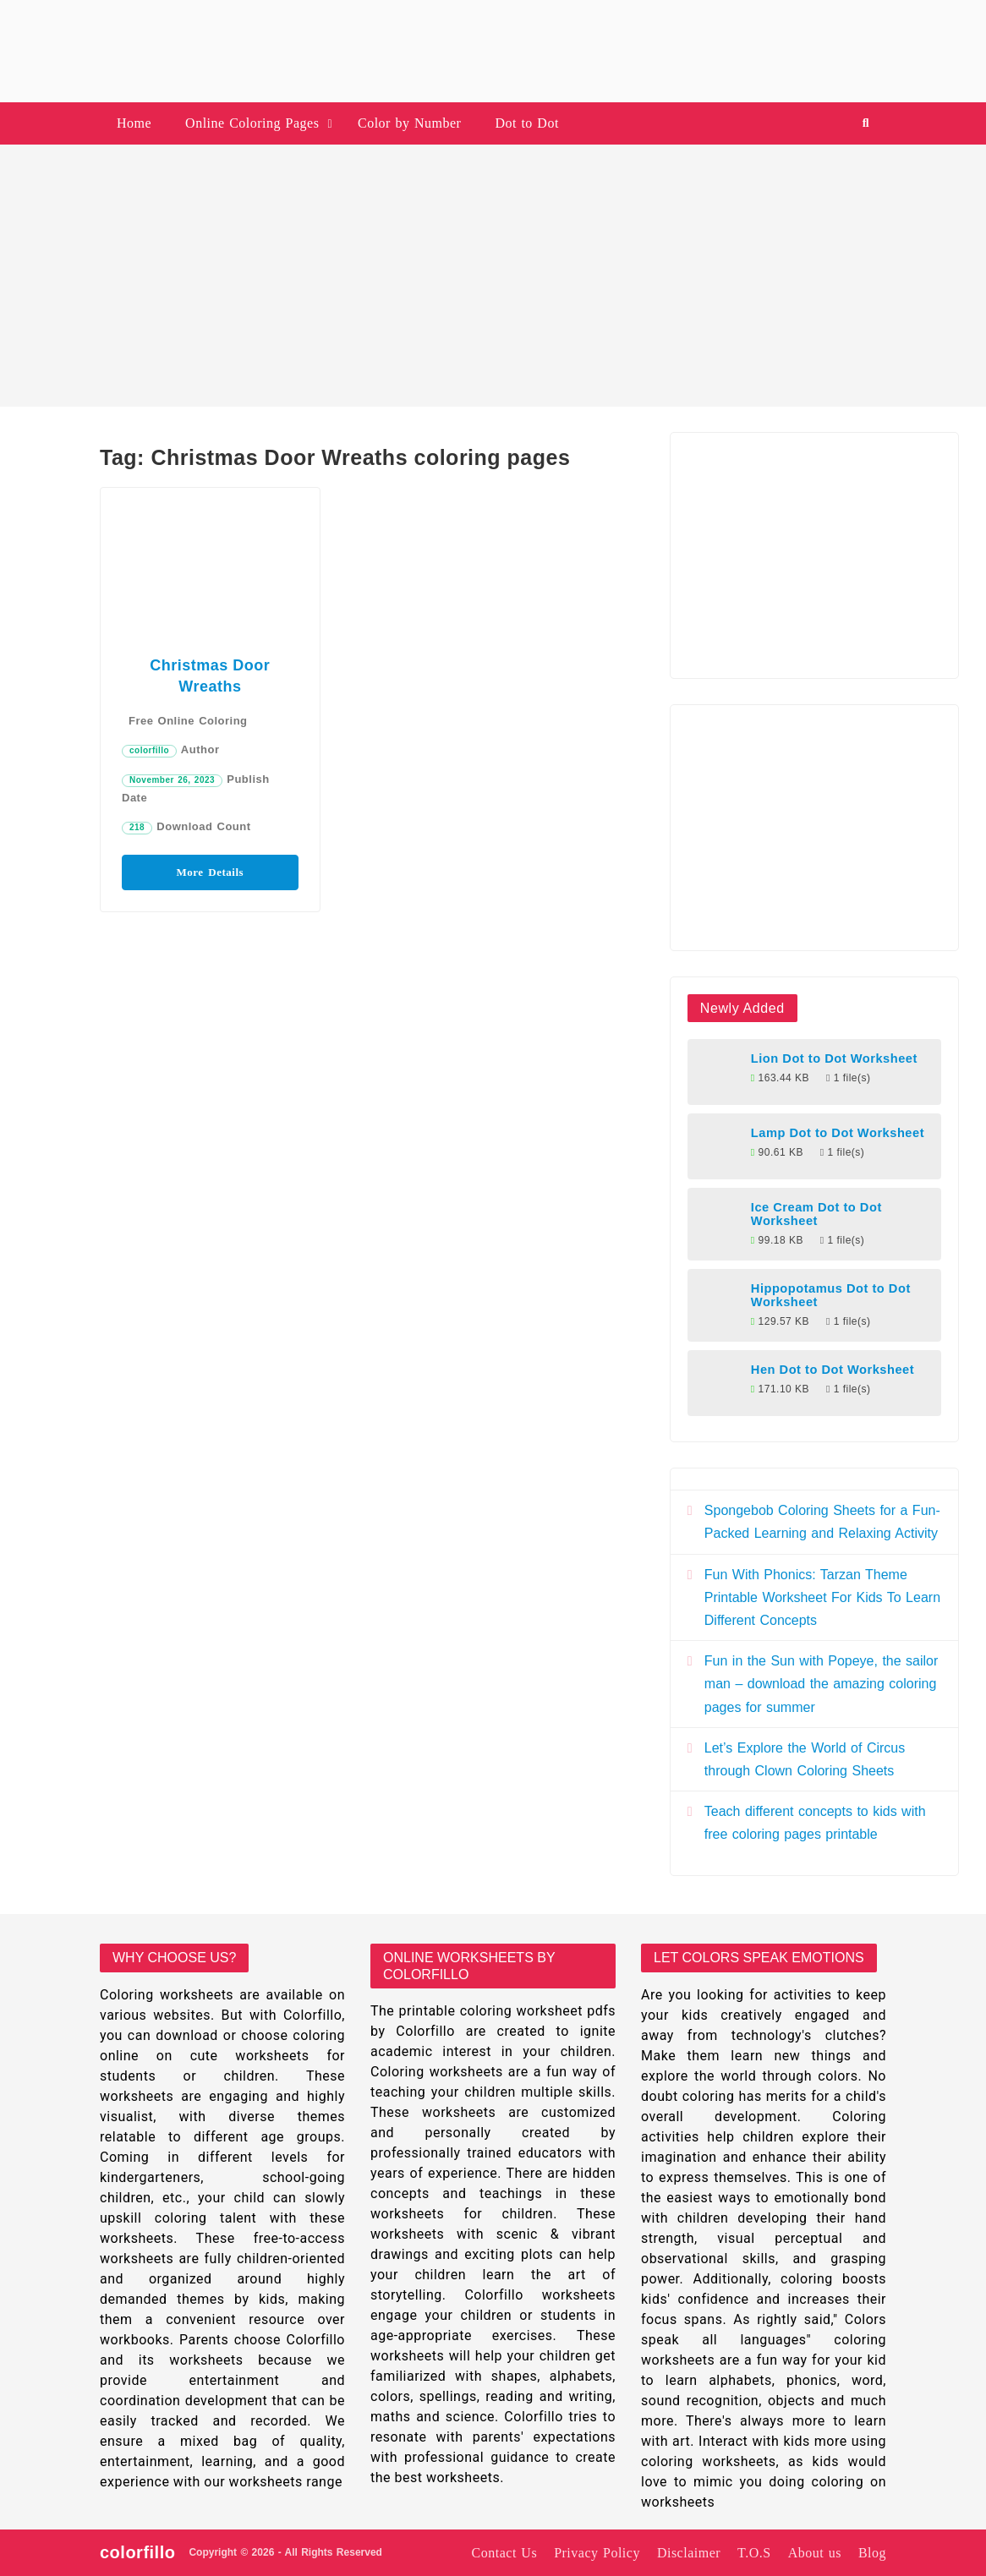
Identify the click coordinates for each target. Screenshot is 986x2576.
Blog (872, 2553)
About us (814, 2553)
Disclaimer (688, 2553)
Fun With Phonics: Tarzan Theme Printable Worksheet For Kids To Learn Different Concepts (822, 1597)
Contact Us (505, 2553)
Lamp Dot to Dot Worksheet (837, 1133)
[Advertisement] (493, 275)
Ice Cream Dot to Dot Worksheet (816, 1214)
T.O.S (754, 2553)
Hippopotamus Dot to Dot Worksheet (831, 1295)
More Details (210, 872)
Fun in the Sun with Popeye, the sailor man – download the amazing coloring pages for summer (821, 1684)
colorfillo (149, 750)
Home (134, 123)
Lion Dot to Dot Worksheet (834, 1058)
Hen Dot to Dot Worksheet (832, 1369)
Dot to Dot (526, 123)
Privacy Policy (597, 2553)
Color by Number (409, 123)
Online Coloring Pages (252, 123)
